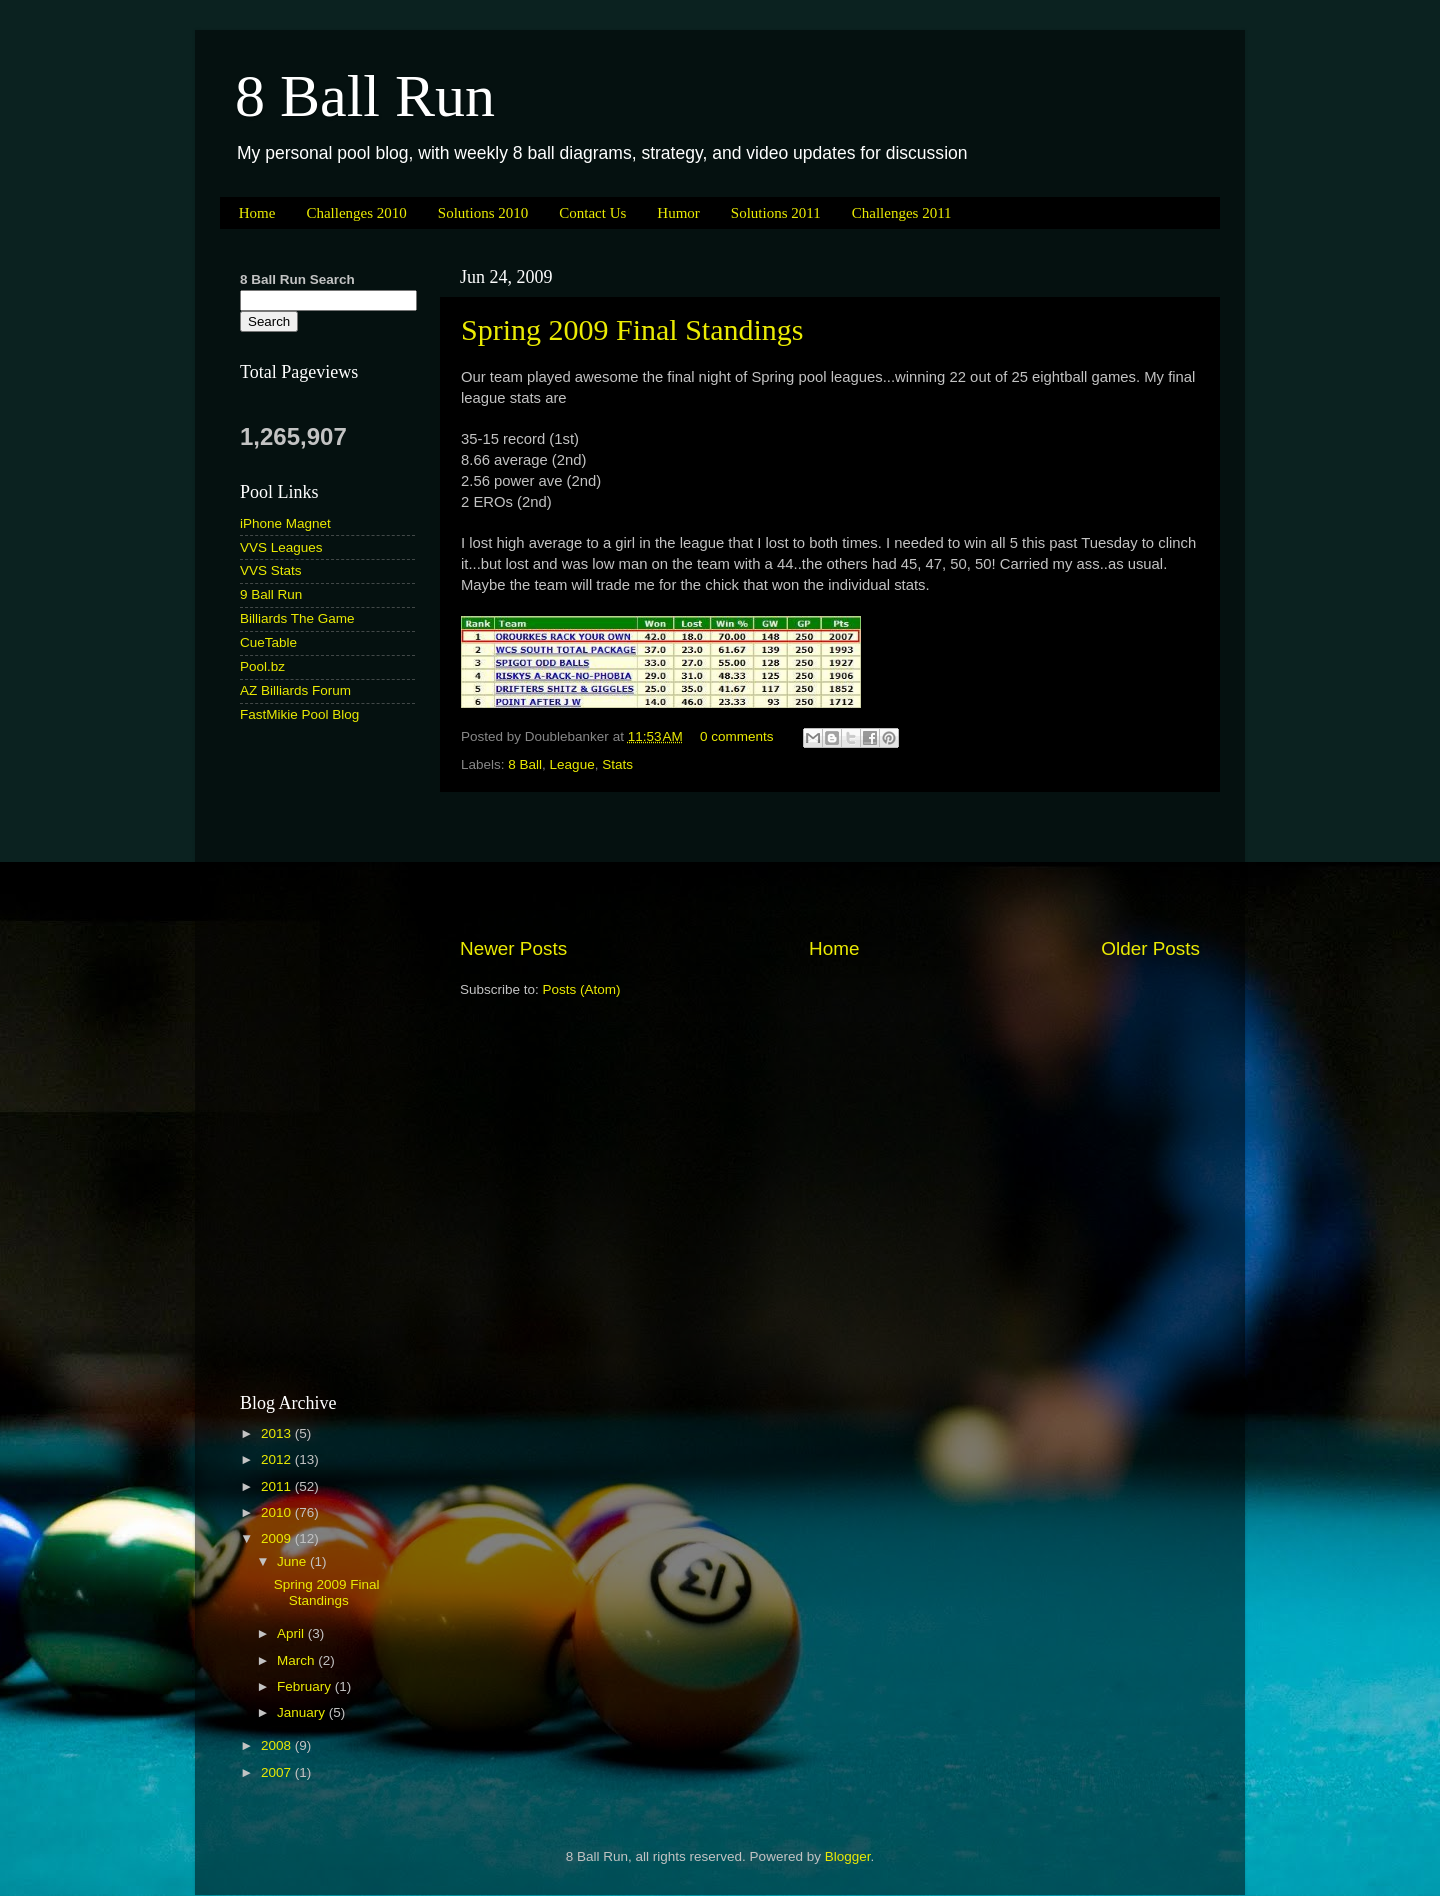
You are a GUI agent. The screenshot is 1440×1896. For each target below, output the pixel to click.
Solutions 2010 (483, 213)
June (293, 1561)
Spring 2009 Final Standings (632, 329)
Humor (678, 213)
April (292, 1633)
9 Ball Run (271, 594)
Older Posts (1150, 948)
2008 (278, 1745)
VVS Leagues (281, 547)
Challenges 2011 (902, 213)
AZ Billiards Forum (295, 690)
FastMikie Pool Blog (299, 714)
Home (257, 213)
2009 (278, 1538)
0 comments (737, 736)
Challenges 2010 (356, 213)
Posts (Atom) (582, 989)
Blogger (848, 1856)
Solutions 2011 (776, 213)
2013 (278, 1433)
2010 (278, 1512)
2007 (278, 1772)
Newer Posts (513, 948)
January (303, 1712)
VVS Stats (271, 570)
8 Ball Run (365, 96)
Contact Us (592, 213)
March (297, 1660)
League (572, 764)
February (306, 1686)
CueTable (268, 642)
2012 (278, 1459)
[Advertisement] (830, 864)
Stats (617, 764)
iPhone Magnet (285, 523)
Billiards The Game (297, 618)
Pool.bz (262, 666)
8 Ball (525, 764)
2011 (278, 1486)
